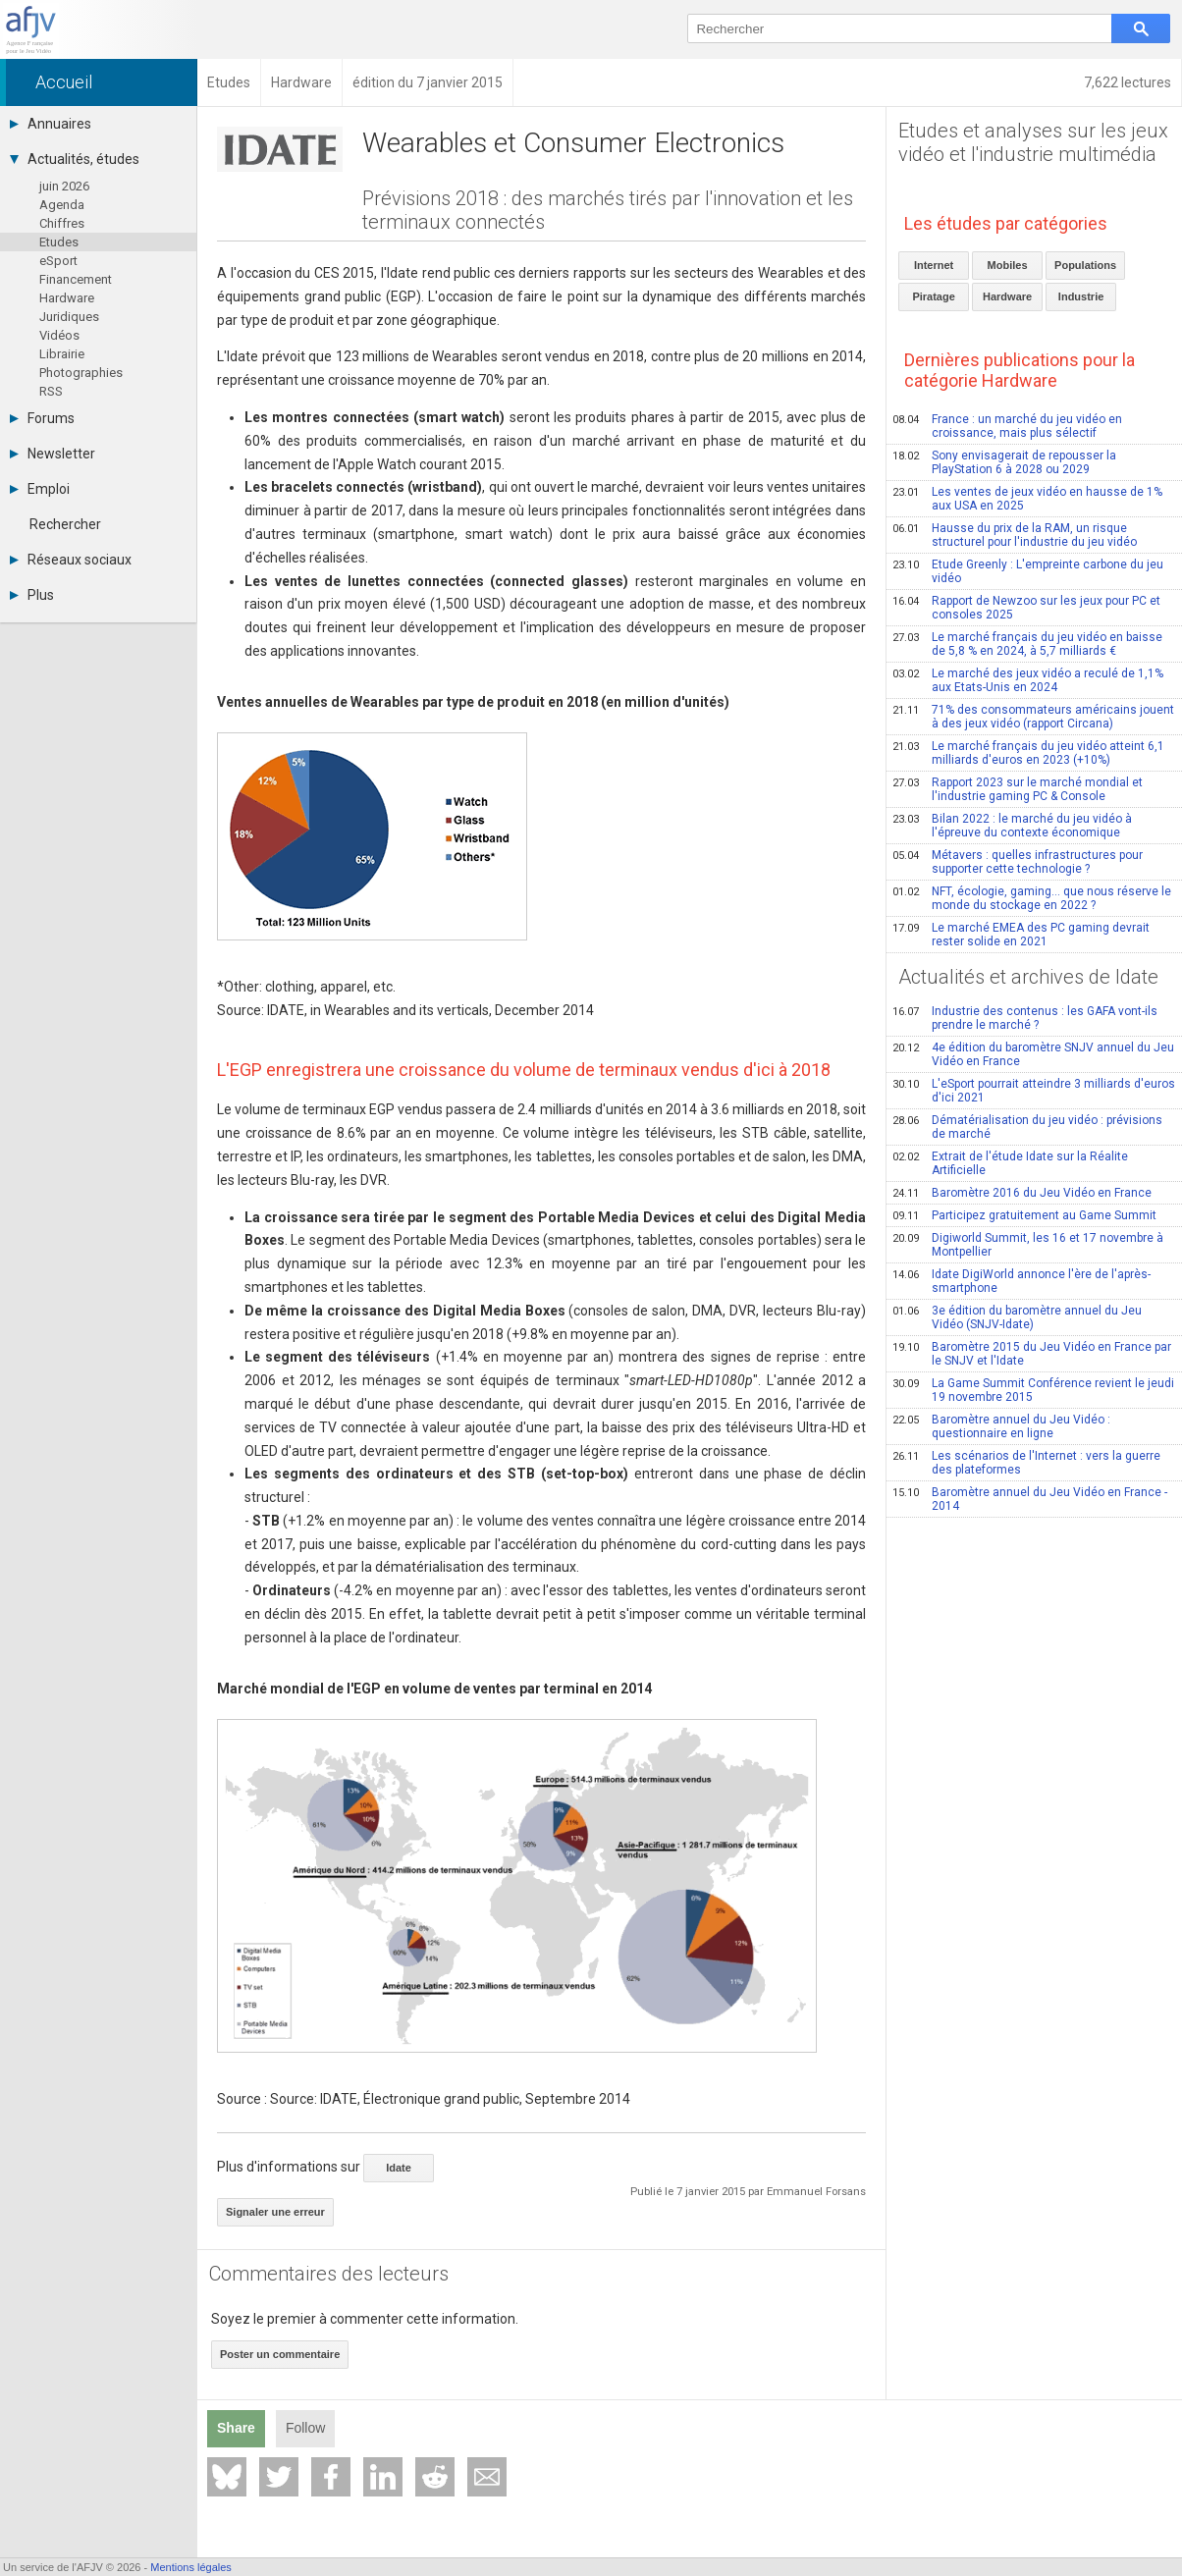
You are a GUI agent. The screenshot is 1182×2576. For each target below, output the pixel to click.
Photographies (81, 372)
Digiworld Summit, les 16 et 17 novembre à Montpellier (1027, 1245)
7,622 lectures (1127, 82)
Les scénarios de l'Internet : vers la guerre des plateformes (1026, 1462)
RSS (51, 391)
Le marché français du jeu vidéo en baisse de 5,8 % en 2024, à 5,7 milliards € (1027, 644)
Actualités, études (74, 159)
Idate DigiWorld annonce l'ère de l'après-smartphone (1021, 1281)
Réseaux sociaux (71, 559)
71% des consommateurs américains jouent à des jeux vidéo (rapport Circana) (1033, 716)
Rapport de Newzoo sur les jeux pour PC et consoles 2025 (1026, 607)
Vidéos (59, 335)
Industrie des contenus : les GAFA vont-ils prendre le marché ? (1024, 1018)
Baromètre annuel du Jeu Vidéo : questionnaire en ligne (1001, 1426)
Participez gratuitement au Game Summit (1024, 1215)
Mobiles (1008, 265)
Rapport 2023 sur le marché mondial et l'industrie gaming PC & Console (1017, 789)
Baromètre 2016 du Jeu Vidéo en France (1022, 1193)
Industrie (1080, 296)
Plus (32, 595)
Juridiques (69, 316)
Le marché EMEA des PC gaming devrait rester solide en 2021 (1021, 934)
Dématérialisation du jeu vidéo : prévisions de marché (1027, 1127)
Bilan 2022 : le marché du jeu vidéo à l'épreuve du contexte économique (1012, 825)
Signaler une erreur (275, 2212)
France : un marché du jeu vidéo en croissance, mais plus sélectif (1007, 426)
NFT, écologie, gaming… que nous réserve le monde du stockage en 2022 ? (1031, 898)
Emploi (40, 489)
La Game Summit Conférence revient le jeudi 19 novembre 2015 (1033, 1390)
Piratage (933, 296)
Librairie (61, 354)
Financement (75, 279)
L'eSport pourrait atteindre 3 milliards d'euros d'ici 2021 (1033, 1090)
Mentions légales (191, 2567)
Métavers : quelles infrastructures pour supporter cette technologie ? (1017, 862)
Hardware (66, 298)
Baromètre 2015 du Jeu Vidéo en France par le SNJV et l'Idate (1031, 1354)
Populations (1085, 265)
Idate (398, 2168)
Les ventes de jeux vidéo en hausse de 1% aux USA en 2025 (1027, 498)
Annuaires (50, 124)
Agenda (61, 204)
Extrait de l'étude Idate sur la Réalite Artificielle (1010, 1163)
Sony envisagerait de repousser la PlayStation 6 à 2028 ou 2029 (1004, 462)
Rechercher (65, 524)
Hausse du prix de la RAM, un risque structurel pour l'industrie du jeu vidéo (1014, 535)
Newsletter (52, 453)
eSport (58, 260)
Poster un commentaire (280, 2354)
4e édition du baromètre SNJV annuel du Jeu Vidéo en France (1033, 1054)
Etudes (59, 242)
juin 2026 (64, 186)
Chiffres (61, 223)
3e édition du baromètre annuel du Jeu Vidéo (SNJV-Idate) (1017, 1317)
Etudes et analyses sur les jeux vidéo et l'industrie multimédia (1033, 142)
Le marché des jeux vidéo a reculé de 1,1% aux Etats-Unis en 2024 (1027, 680)
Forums (42, 418)
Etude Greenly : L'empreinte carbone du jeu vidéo (1027, 571)
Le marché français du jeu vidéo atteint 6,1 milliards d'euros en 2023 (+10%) (1028, 753)
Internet (933, 265)
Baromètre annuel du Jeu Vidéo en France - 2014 (1029, 1499)
